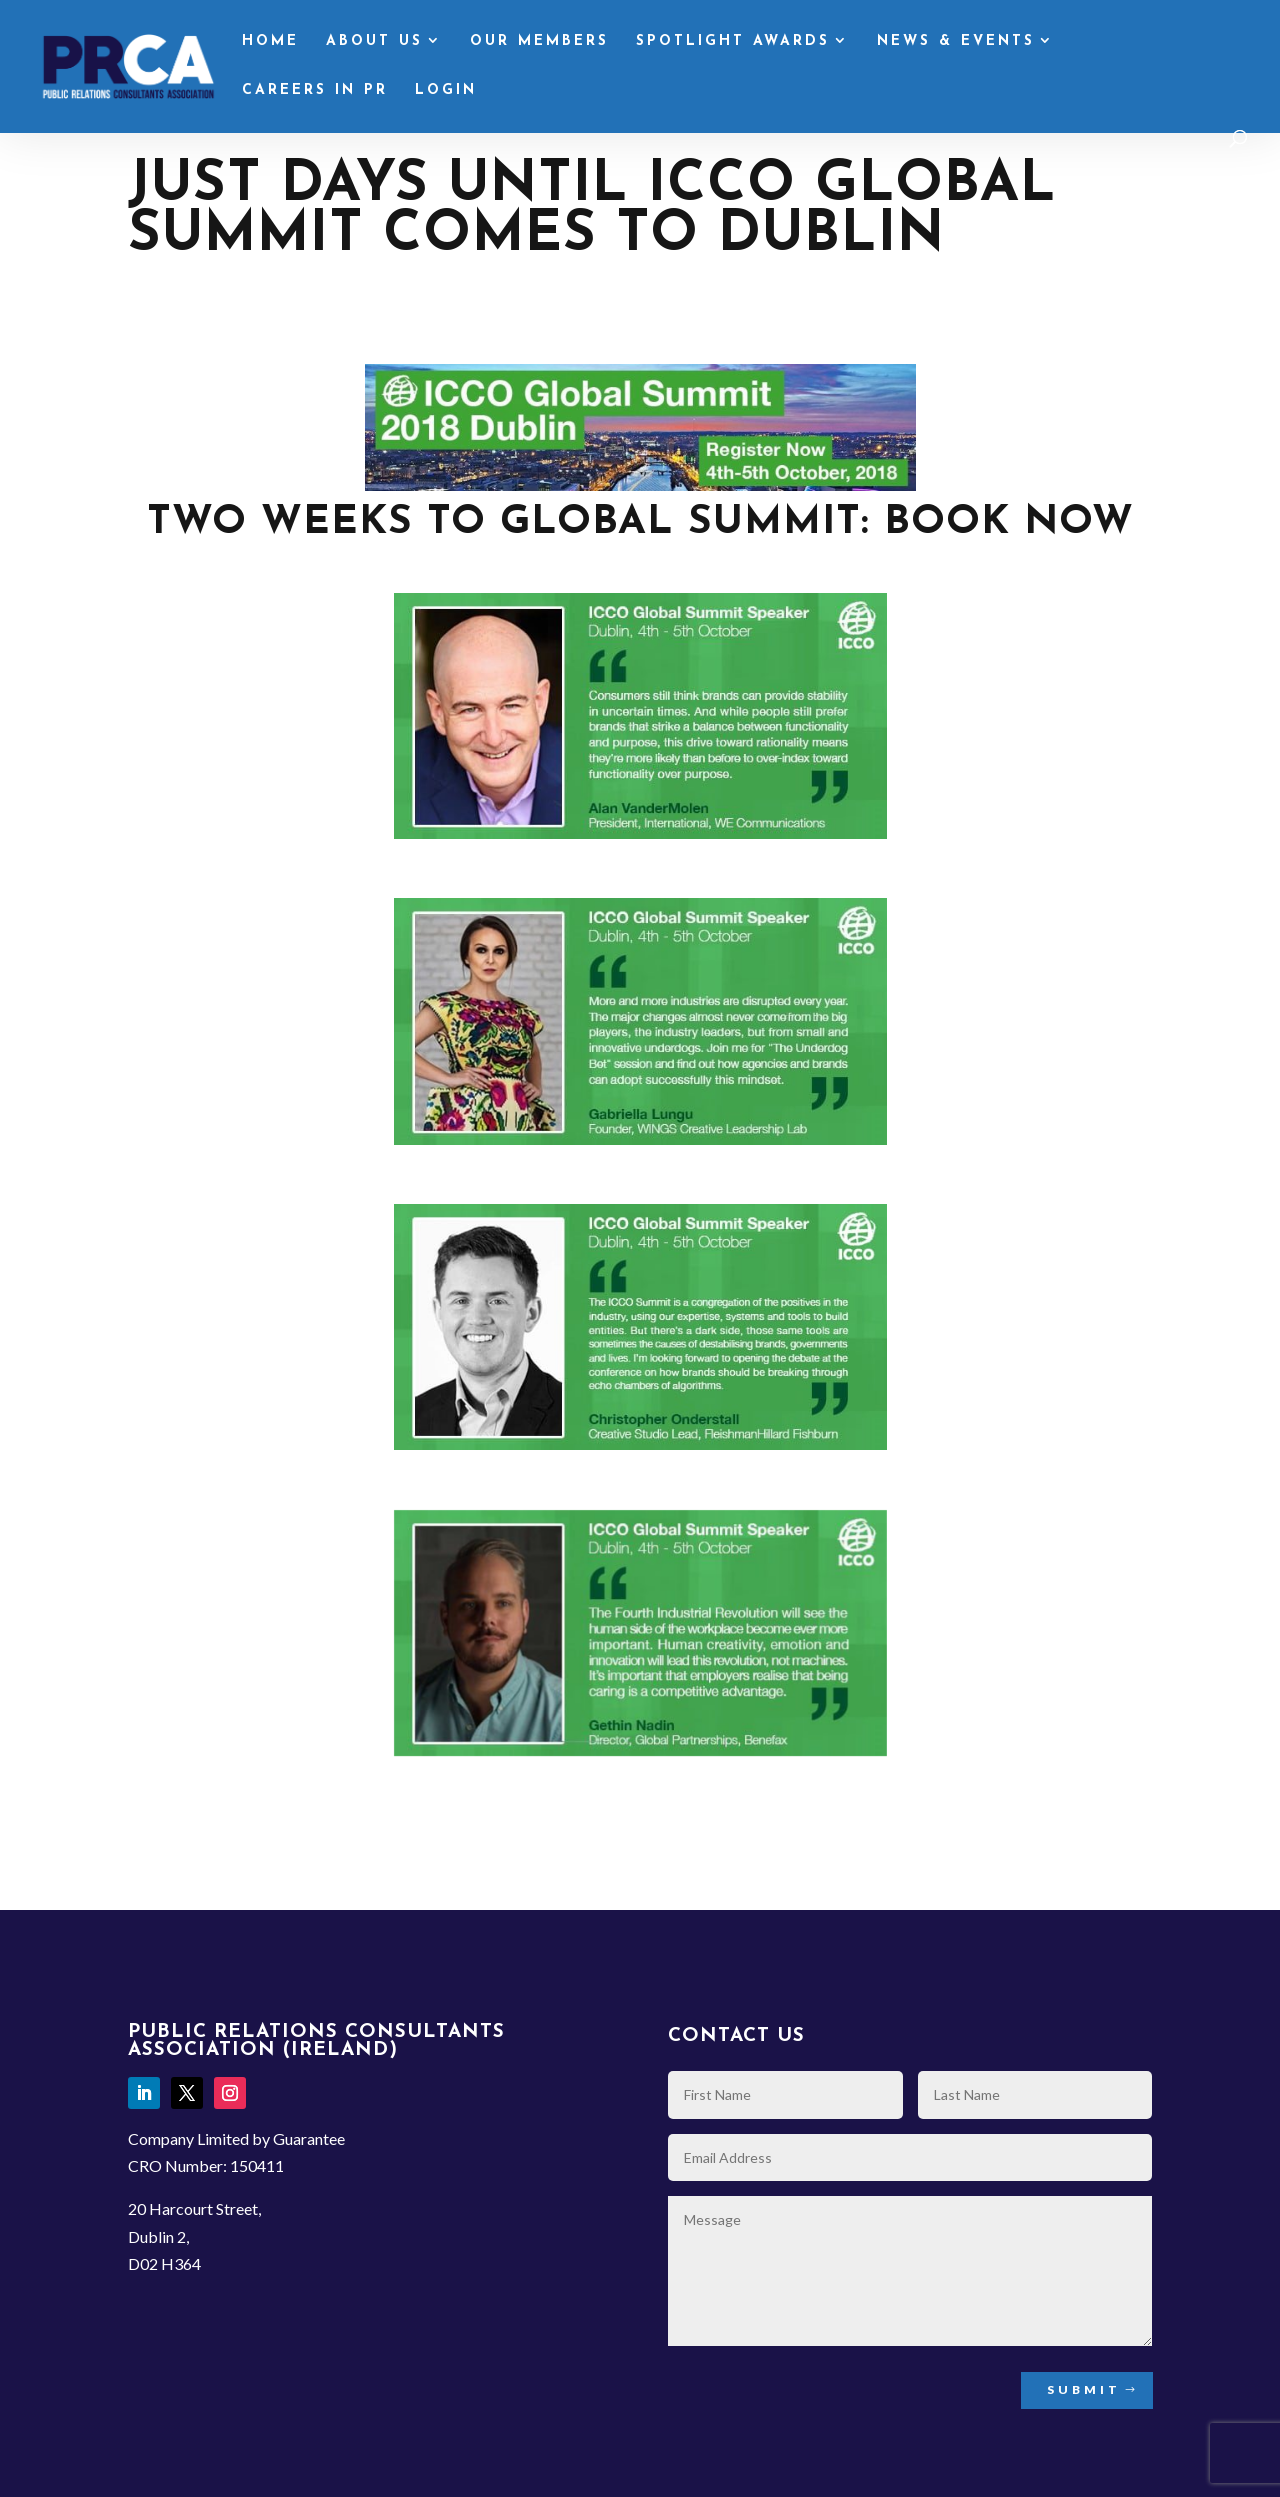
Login (446, 91)
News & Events (956, 42)
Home (270, 42)
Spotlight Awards (733, 42)
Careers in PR (315, 91)
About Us (374, 42)
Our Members (539, 42)
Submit (1084, 2389)
